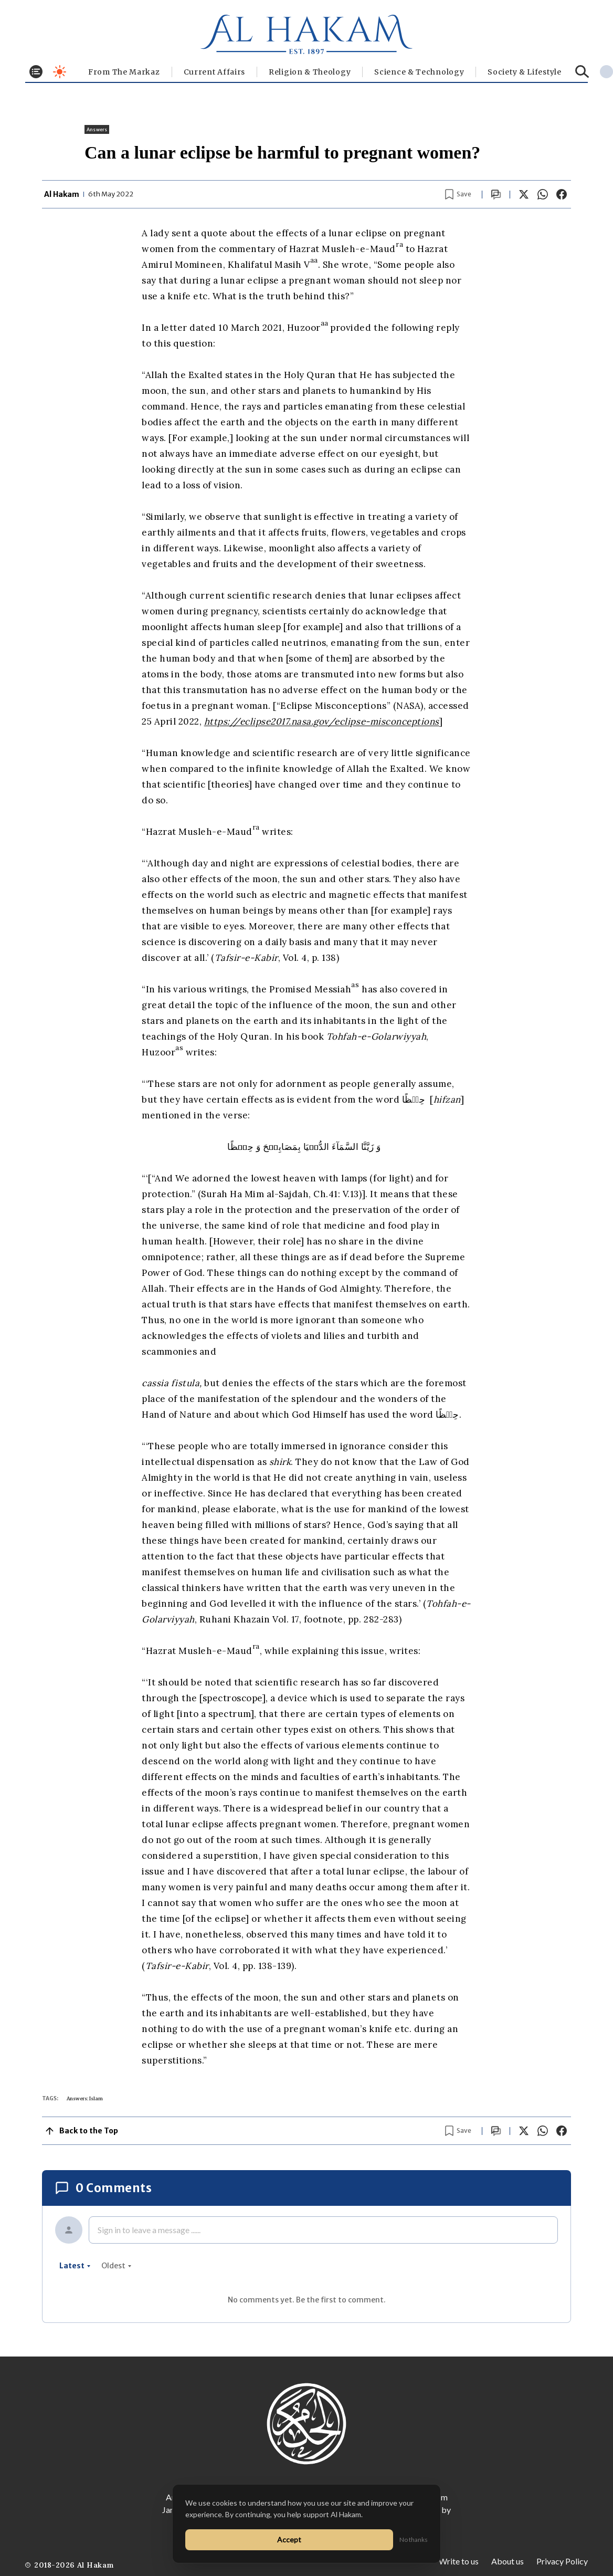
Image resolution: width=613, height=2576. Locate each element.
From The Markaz (124, 72)
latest (75, 2265)
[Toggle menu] (36, 71)
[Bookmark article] (458, 194)
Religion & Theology (310, 72)
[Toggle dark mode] (59, 71)
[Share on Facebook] (561, 194)
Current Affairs (215, 72)
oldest (116, 2265)
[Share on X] (524, 194)
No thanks (413, 2539)
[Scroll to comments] (496, 194)
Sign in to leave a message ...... (149, 2230)
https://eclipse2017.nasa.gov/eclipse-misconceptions (321, 721)
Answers (97, 129)
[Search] (582, 71)
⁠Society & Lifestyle (524, 72)
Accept (289, 2539)
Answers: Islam (85, 2098)
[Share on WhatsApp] (542, 194)
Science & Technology (419, 72)
